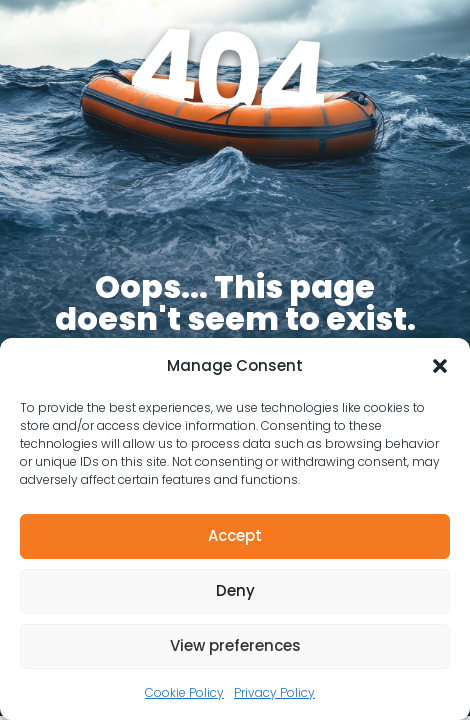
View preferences (235, 645)
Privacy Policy (274, 692)
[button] (440, 366)
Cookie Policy (184, 692)
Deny (235, 590)
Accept (235, 535)
